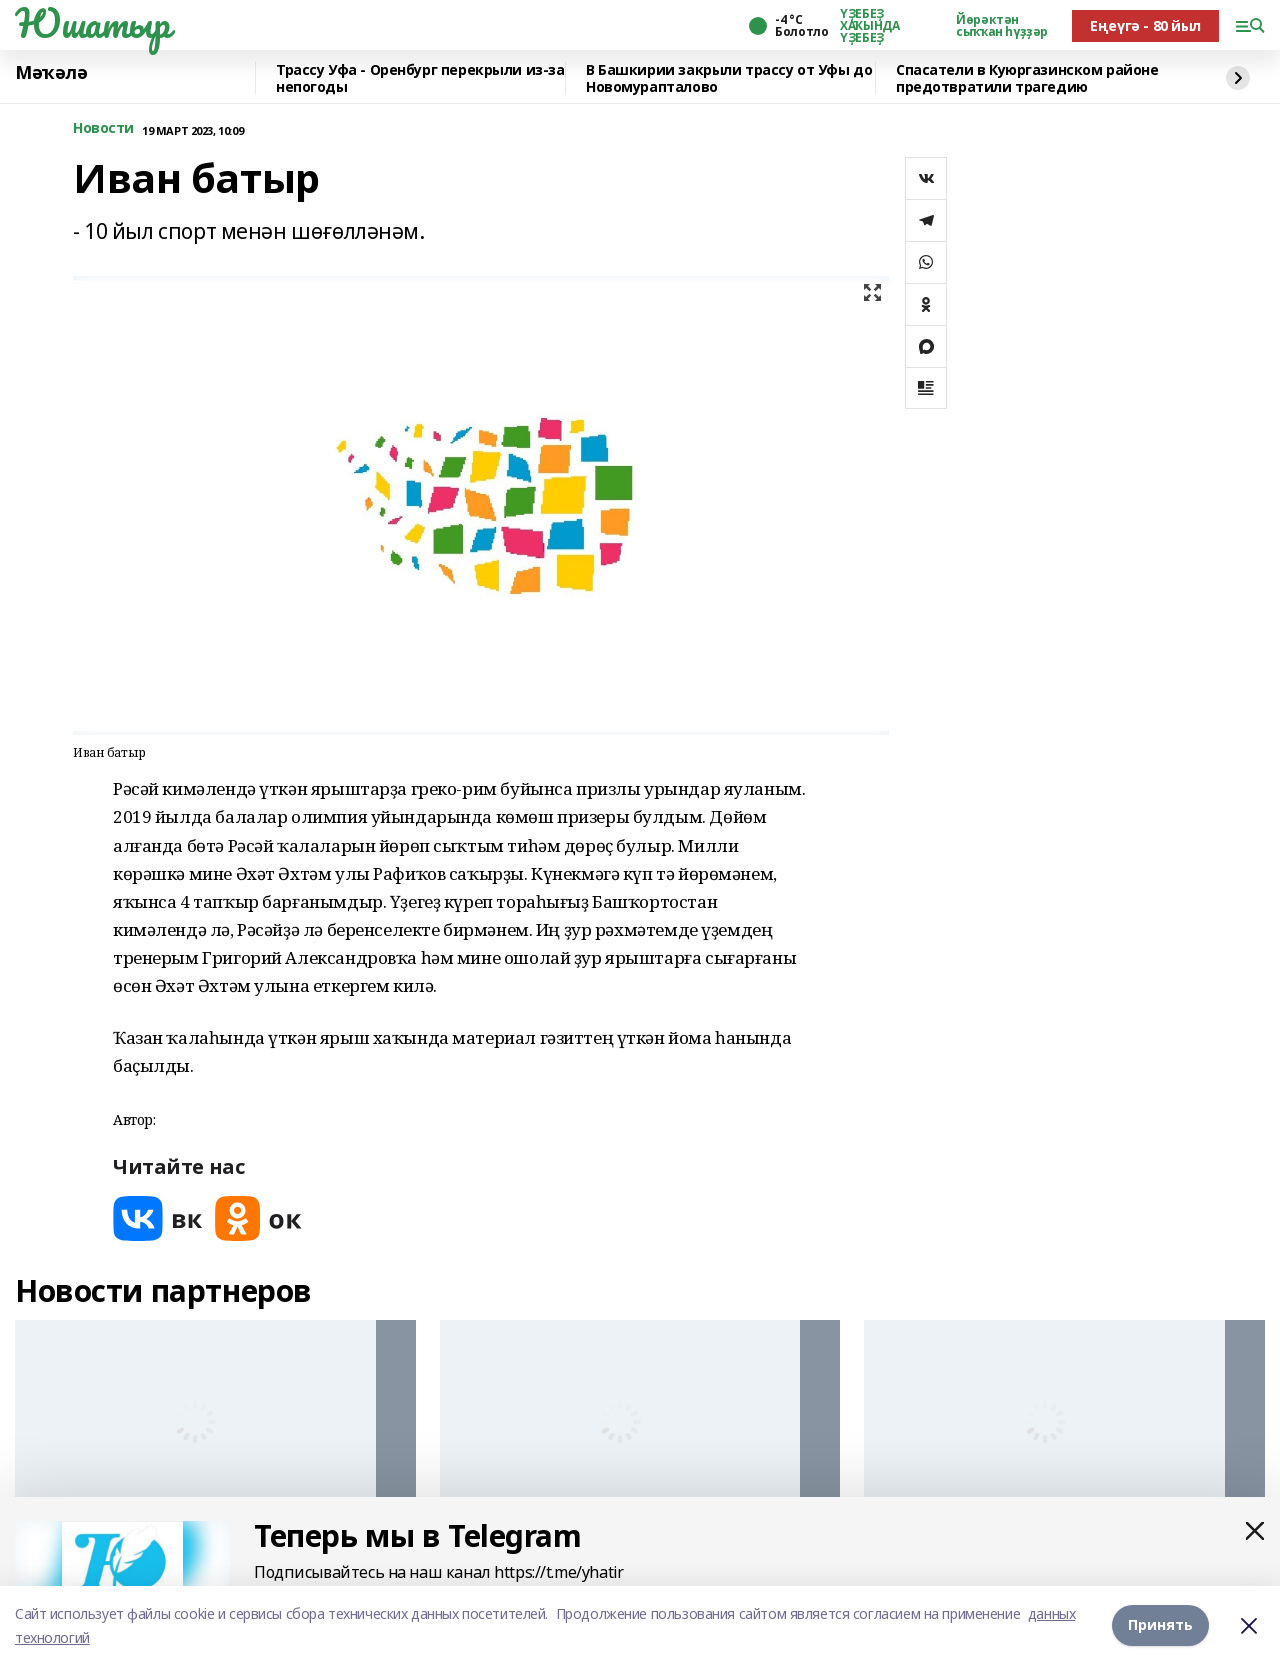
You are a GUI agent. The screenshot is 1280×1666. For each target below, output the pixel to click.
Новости (103, 128)
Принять (1160, 1625)
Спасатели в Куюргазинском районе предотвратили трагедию (1027, 78)
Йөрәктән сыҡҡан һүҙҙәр (1002, 26)
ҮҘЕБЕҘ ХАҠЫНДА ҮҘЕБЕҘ (869, 26)
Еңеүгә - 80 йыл (1145, 25)
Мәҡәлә (51, 73)
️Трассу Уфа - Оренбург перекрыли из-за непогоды (420, 78)
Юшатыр (92, 23)
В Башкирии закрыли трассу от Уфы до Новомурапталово (729, 78)
